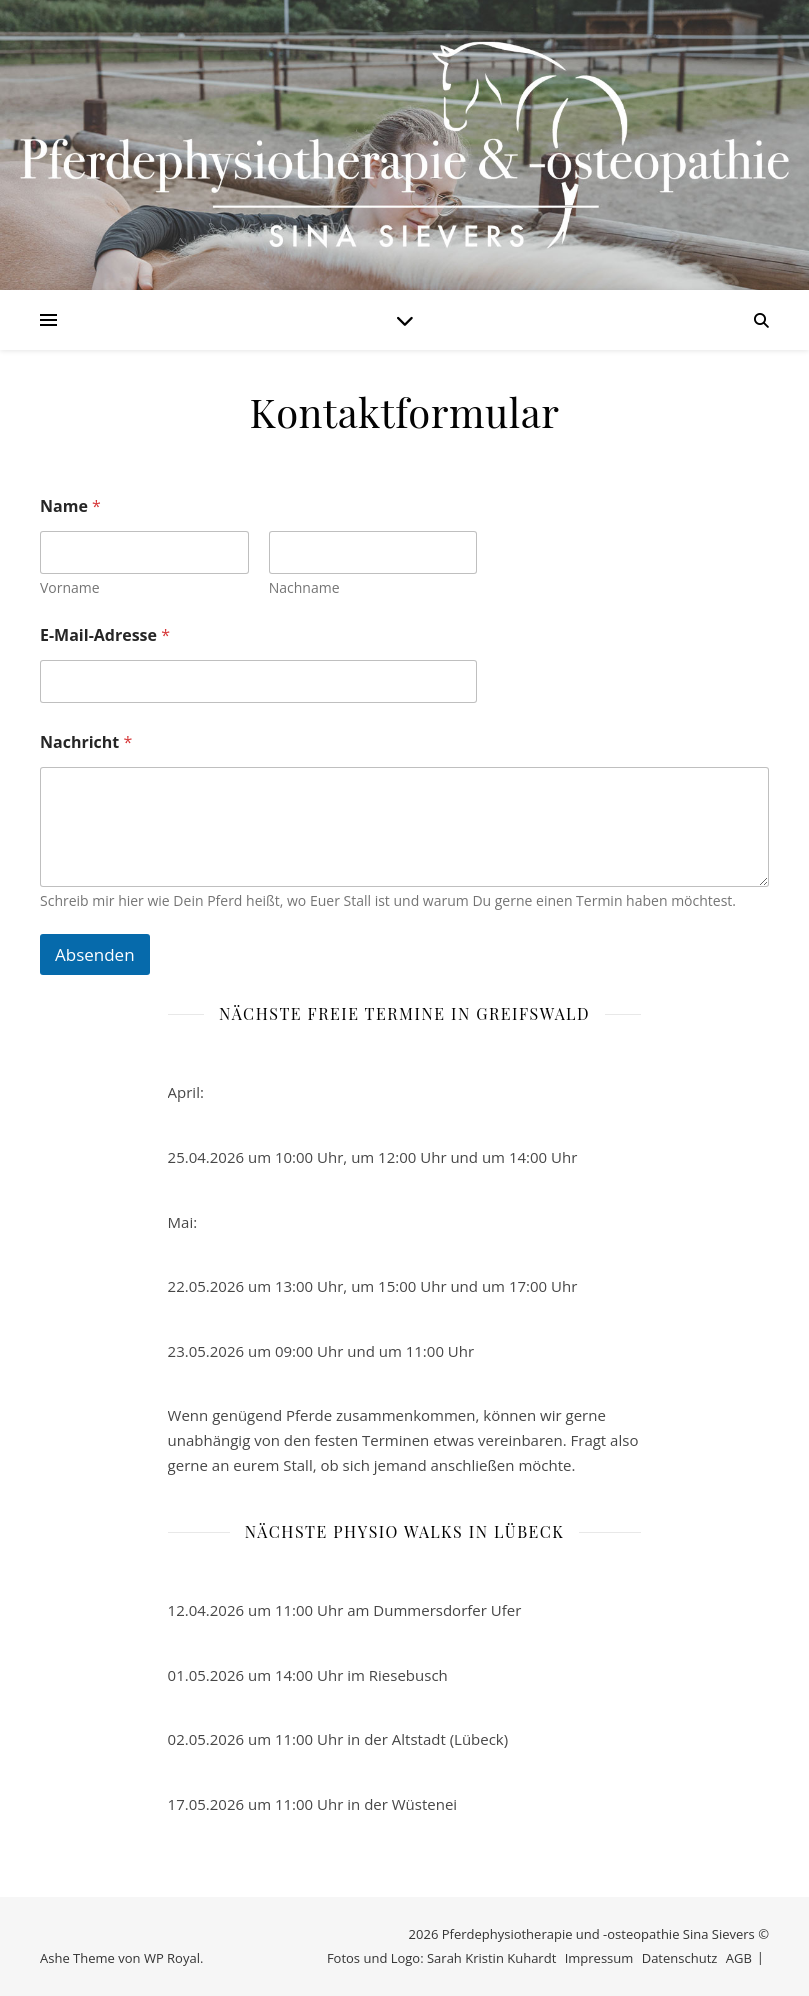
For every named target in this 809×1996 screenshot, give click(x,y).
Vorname (70, 587)
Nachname (304, 587)
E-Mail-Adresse (105, 635)
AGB (739, 1958)
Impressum (599, 1958)
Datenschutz (680, 1958)
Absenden (95, 954)
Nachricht (86, 742)
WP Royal (172, 1958)
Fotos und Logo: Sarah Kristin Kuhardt (441, 1958)
